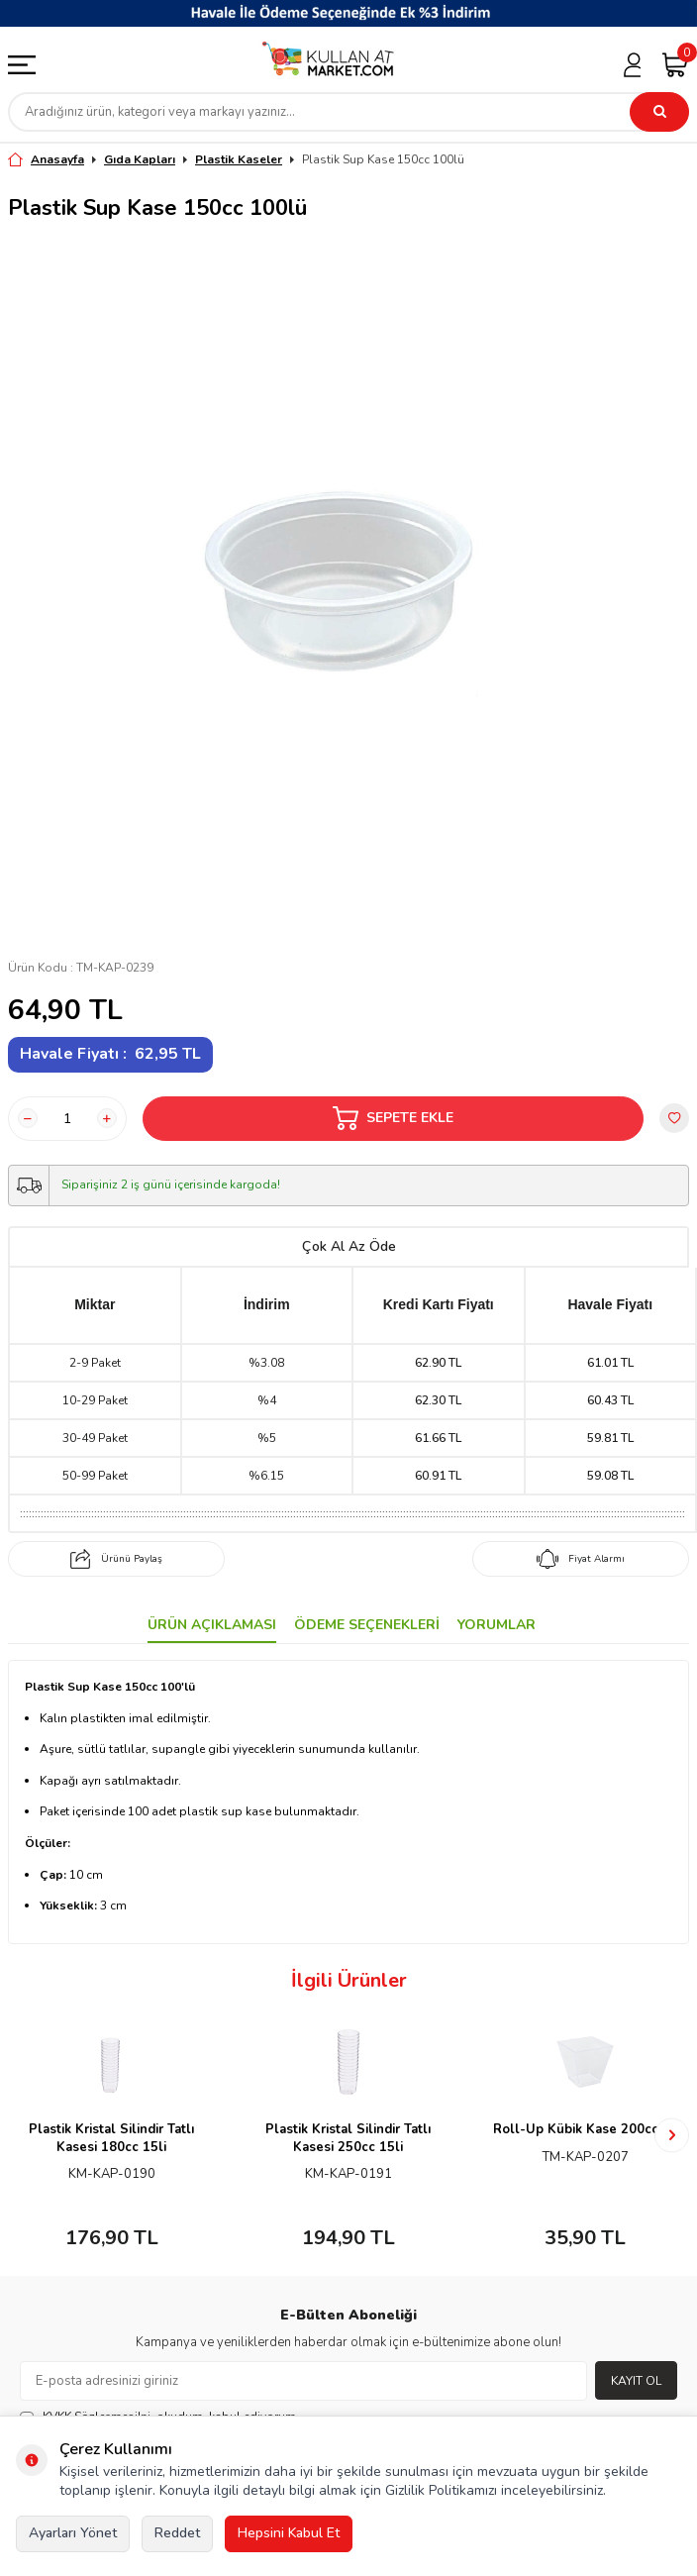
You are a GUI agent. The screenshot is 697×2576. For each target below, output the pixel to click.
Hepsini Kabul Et (289, 2533)
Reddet (177, 2533)
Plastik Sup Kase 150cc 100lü (383, 159)
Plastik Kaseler (238, 159)
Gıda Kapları (139, 159)
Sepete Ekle (393, 1118)
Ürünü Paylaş (115, 1559)
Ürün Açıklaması (212, 1625)
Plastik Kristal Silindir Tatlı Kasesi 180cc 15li (111, 2138)
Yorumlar (496, 1625)
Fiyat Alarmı (581, 1559)
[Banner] (348, 13)
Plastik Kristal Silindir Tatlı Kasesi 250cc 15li (348, 2138)
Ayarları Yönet (73, 2533)
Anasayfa (46, 159)
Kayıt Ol (636, 2381)
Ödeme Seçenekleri (367, 1625)
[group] (348, 587)
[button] (671, 2134)
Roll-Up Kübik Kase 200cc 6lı (585, 2129)
